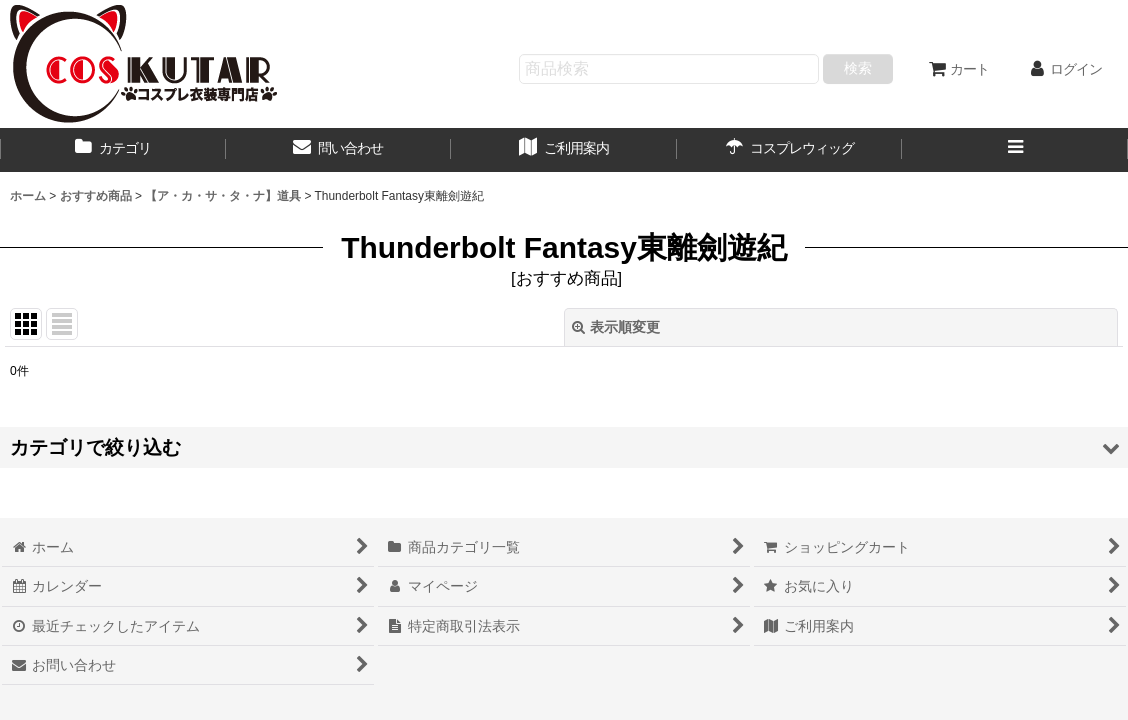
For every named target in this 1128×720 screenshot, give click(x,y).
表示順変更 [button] (616, 327)
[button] (1015, 150)
